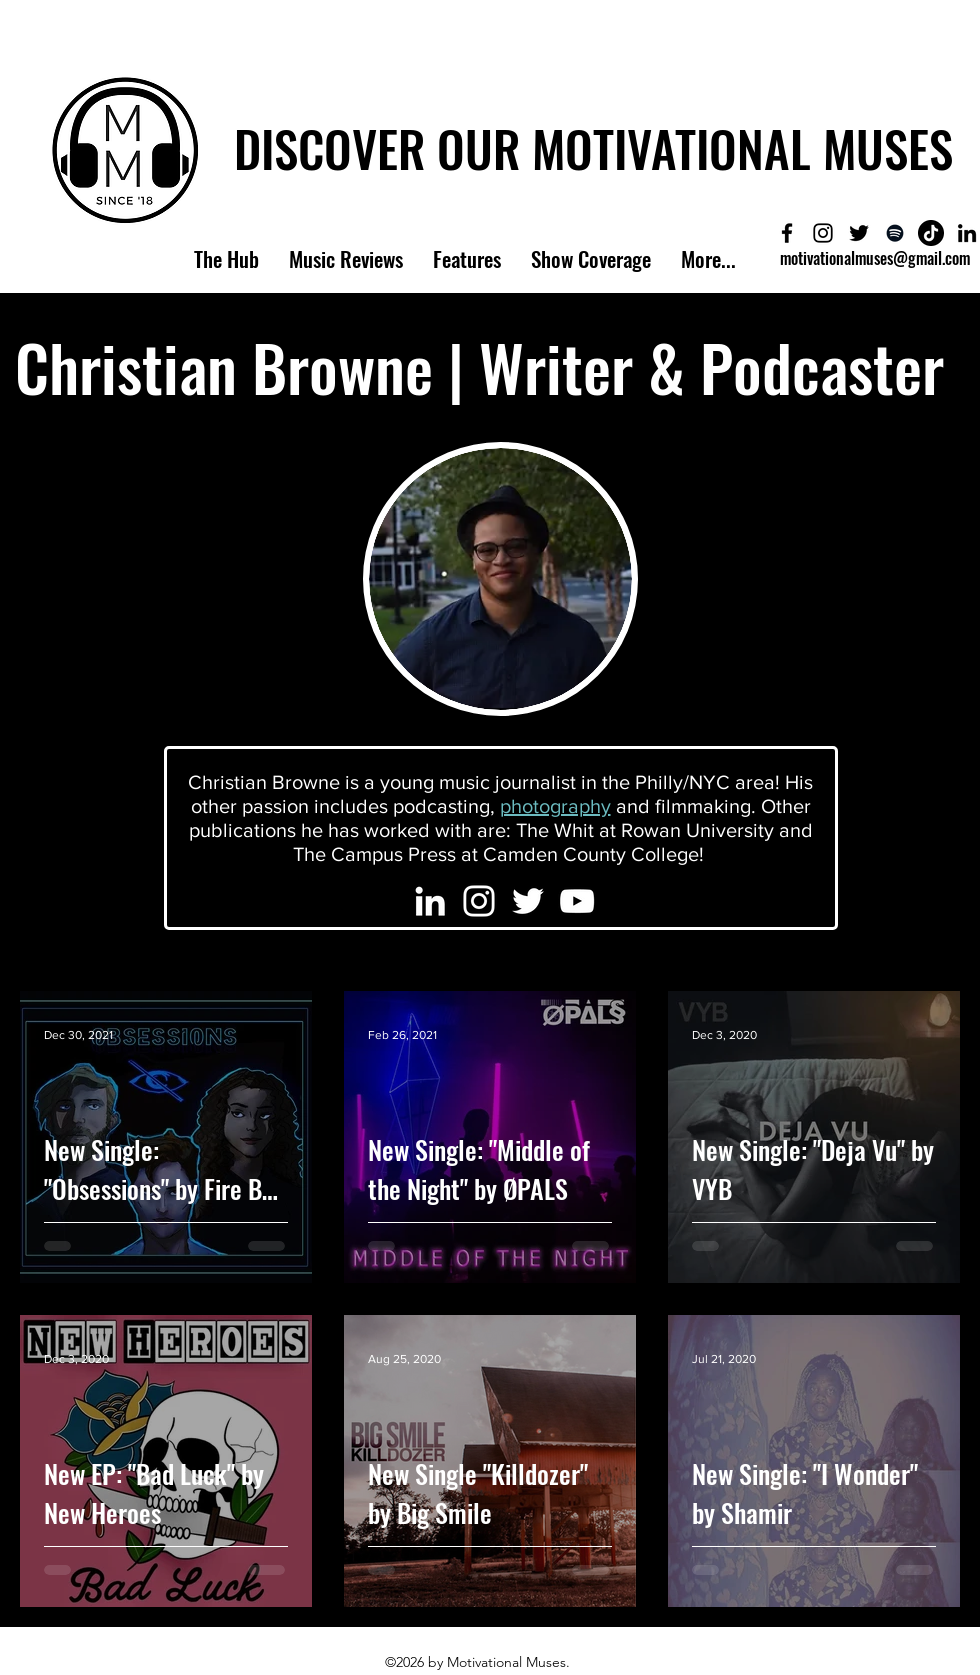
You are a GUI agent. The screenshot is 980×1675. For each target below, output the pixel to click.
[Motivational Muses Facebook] (787, 233)
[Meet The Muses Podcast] (895, 233)
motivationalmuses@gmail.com (875, 258)
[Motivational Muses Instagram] (823, 233)
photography (555, 806)
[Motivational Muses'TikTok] (931, 233)
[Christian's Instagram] (479, 901)
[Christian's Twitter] (528, 901)
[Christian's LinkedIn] (430, 901)
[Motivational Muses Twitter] (859, 233)
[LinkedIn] (967, 233)
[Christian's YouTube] (577, 901)
